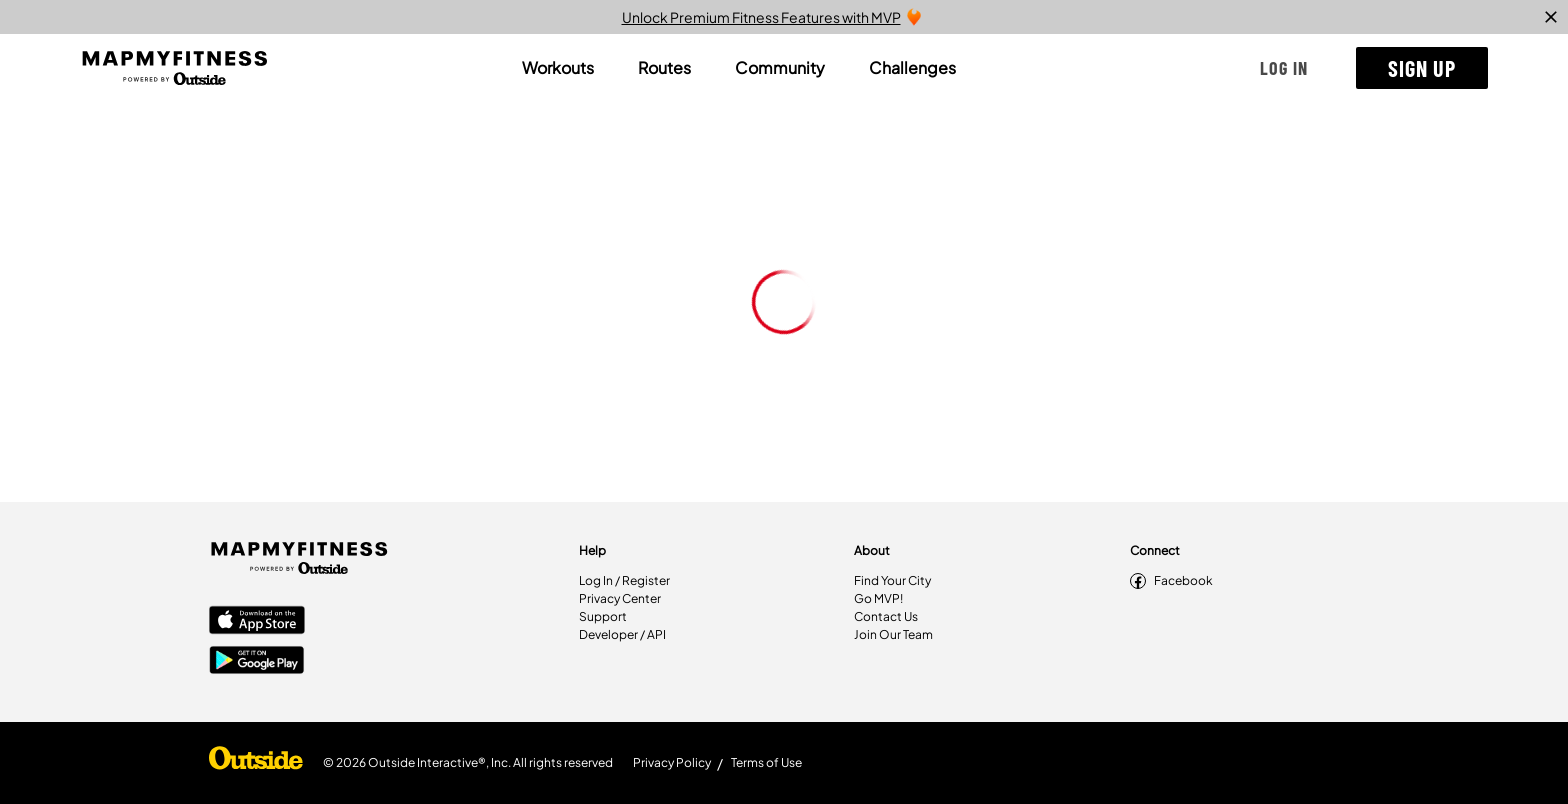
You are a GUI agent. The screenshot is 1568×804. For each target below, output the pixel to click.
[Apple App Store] (257, 622)
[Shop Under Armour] (256, 763)
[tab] (558, 68)
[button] (1284, 68)
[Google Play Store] (257, 662)
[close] (1551, 17)
